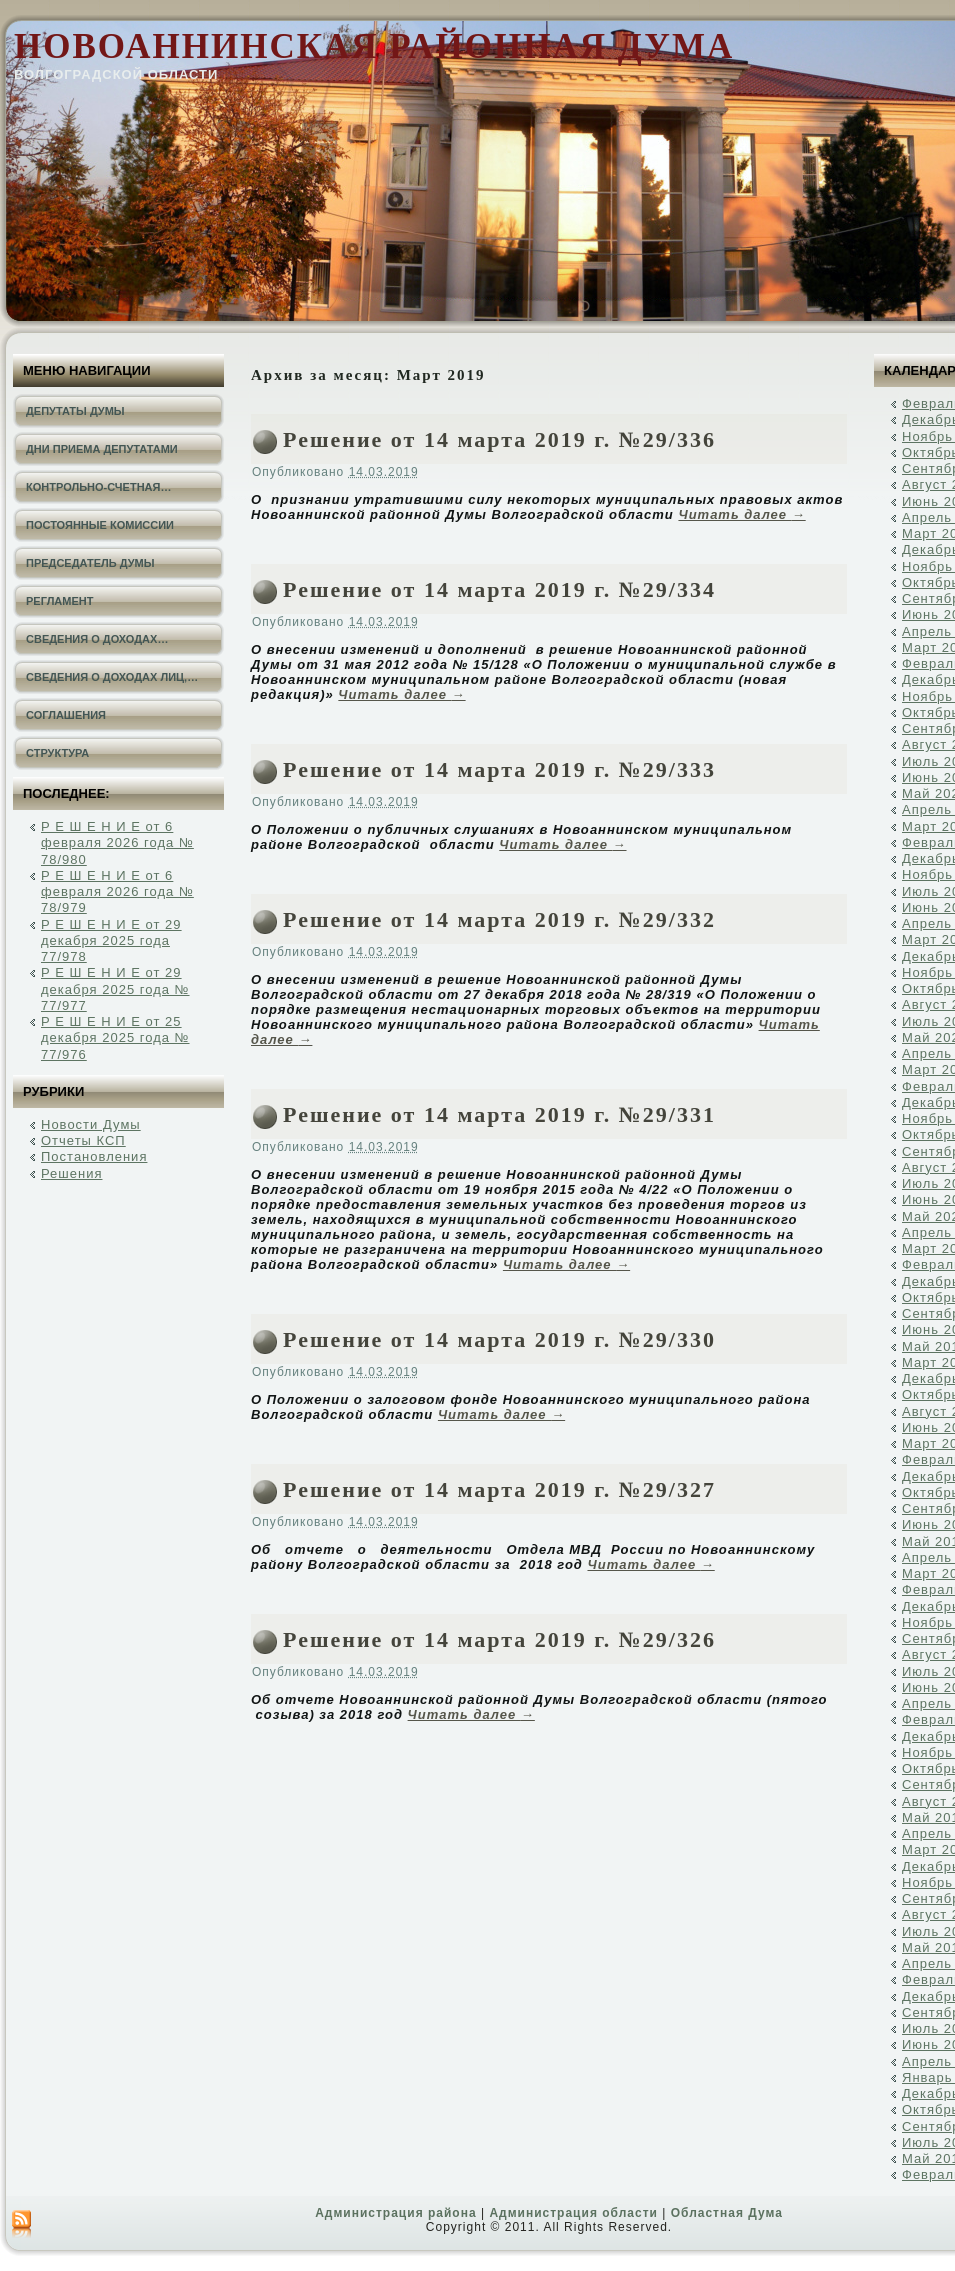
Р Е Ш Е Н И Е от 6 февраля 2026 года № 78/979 (117, 892)
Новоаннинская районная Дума (374, 46)
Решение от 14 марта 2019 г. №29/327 (499, 1489)
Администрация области (573, 2213)
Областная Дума (727, 2213)
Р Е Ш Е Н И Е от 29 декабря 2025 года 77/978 (111, 941)
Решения (71, 1173)
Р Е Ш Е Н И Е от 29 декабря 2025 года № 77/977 (115, 989)
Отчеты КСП (83, 1140)
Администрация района (395, 2213)
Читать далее (741, 514)
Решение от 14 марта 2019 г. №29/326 (499, 1639)
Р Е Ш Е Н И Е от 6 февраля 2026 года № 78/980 (117, 843)
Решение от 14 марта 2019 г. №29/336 (499, 439)
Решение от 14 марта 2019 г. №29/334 (499, 589)
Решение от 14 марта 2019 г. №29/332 (499, 919)
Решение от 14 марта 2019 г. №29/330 (499, 1339)
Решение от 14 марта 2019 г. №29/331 (499, 1114)
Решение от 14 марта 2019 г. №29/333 (499, 769)
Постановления (94, 1156)
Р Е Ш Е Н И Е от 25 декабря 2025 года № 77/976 (115, 1038)
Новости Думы (91, 1124)
